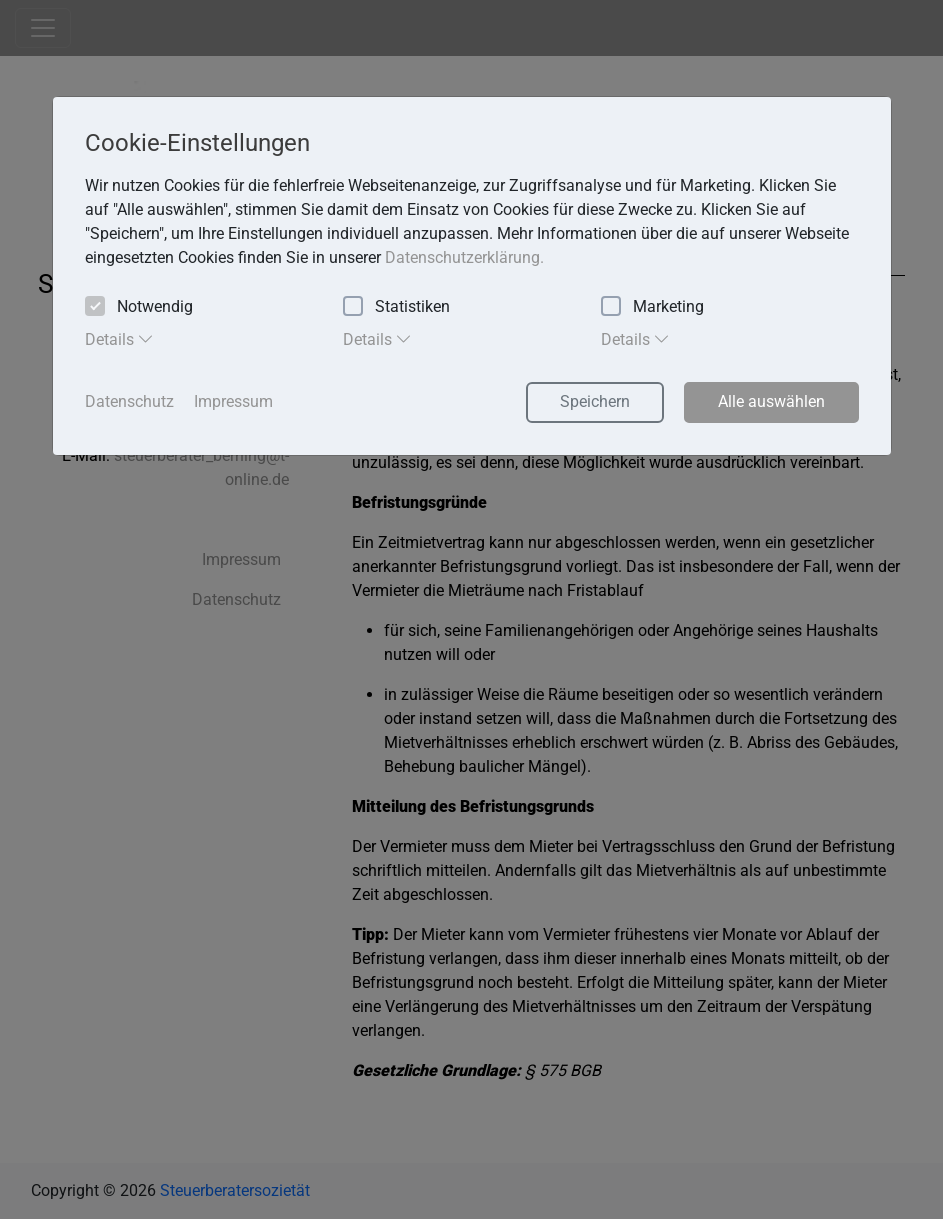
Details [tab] (119, 339)
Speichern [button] (595, 401)
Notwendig (139, 307)
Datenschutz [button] (129, 401)
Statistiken (396, 307)
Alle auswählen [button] (771, 401)
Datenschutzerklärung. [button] (464, 257)
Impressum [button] (233, 401)
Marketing (652, 307)
